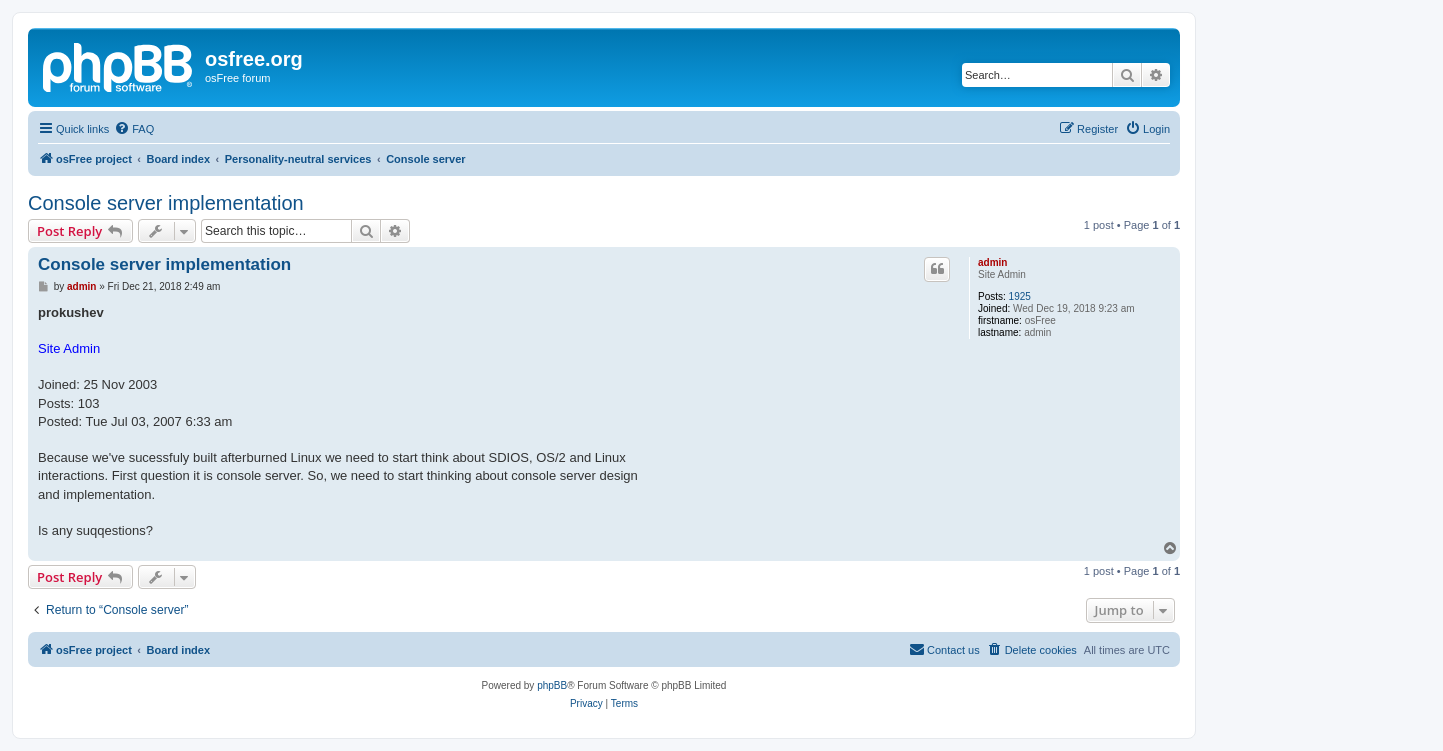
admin (992, 262)
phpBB (552, 685)
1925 (1020, 296)
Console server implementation (166, 203)
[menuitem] (134, 129)
